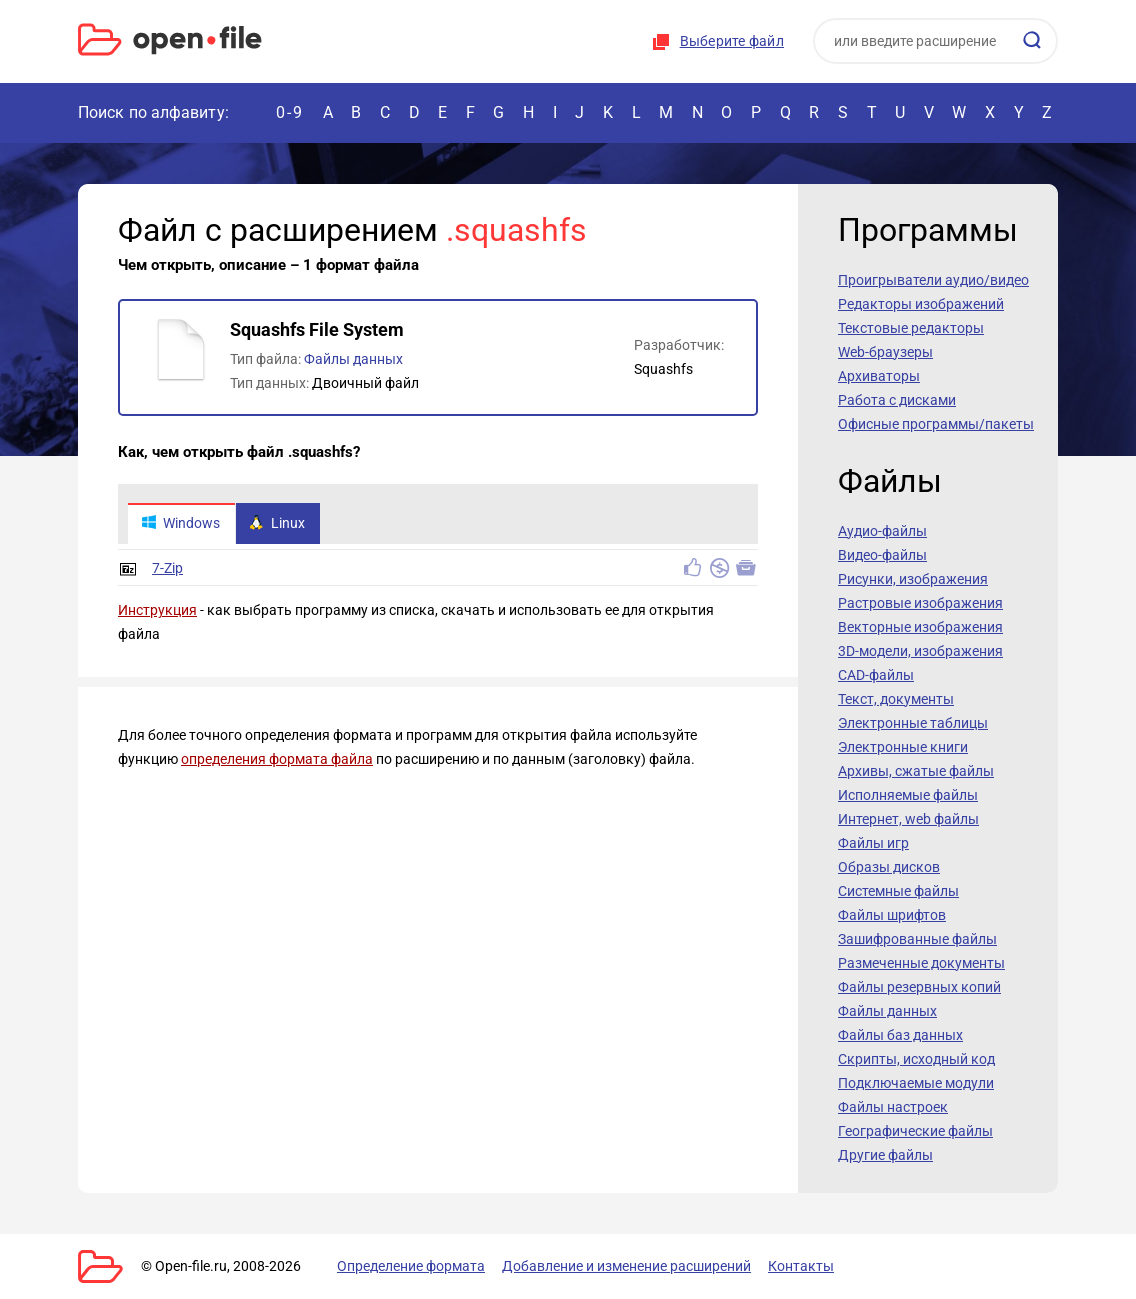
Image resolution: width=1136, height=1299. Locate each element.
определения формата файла (277, 760)
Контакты (801, 1266)
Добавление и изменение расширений (626, 1266)
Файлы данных (353, 359)
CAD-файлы (876, 675)
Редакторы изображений (921, 304)
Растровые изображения (920, 603)
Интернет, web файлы (908, 819)
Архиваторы (879, 376)
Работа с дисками (897, 400)
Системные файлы (898, 891)
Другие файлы (885, 1155)
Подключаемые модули (916, 1083)
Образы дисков (889, 867)
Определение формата (411, 1266)
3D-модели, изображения (920, 651)
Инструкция (157, 611)
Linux (277, 524)
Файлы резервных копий (919, 987)
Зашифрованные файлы (917, 939)
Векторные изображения (920, 627)
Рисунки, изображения (913, 579)
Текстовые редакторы (911, 328)
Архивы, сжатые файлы (916, 771)
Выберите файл (732, 41)
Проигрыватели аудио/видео (933, 280)
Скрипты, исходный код (916, 1059)
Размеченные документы (921, 963)
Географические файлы (915, 1131)
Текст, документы (896, 699)
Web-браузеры (885, 352)
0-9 (290, 112)
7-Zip (167, 569)
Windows (180, 524)
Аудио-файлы (882, 531)
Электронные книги (903, 747)
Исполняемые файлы (908, 795)
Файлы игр (873, 843)
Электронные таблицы (913, 723)
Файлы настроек (893, 1107)
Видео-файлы (882, 555)
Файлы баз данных (900, 1035)
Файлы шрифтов (892, 915)
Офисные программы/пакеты (936, 424)
